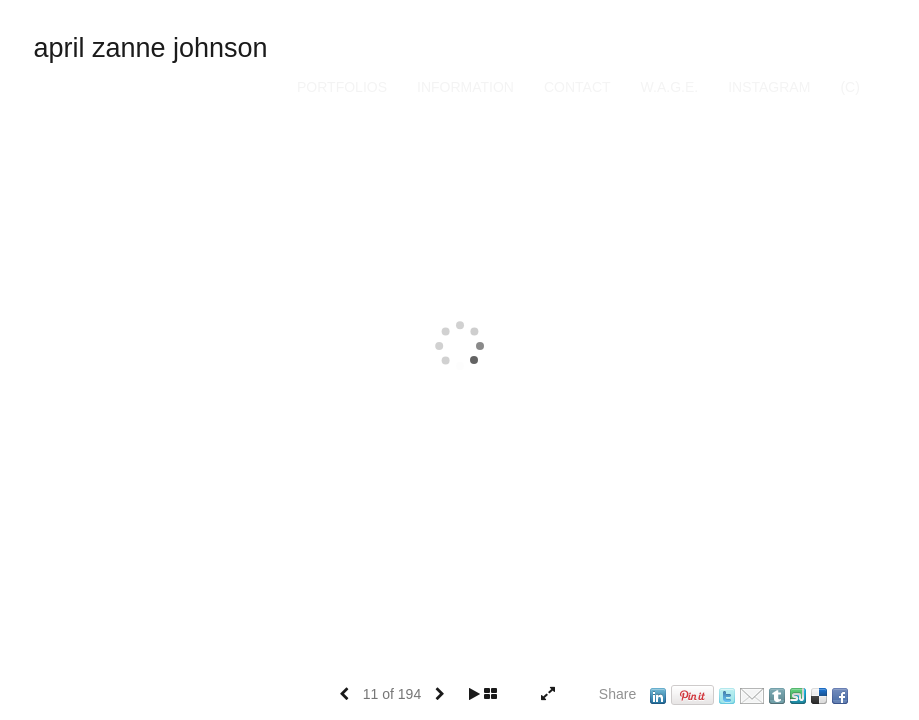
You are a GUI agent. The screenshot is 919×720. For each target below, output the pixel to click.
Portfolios (342, 87)
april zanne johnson (150, 48)
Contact (577, 87)
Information (465, 87)
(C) (849, 87)
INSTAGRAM (769, 87)
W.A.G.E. (670, 87)
